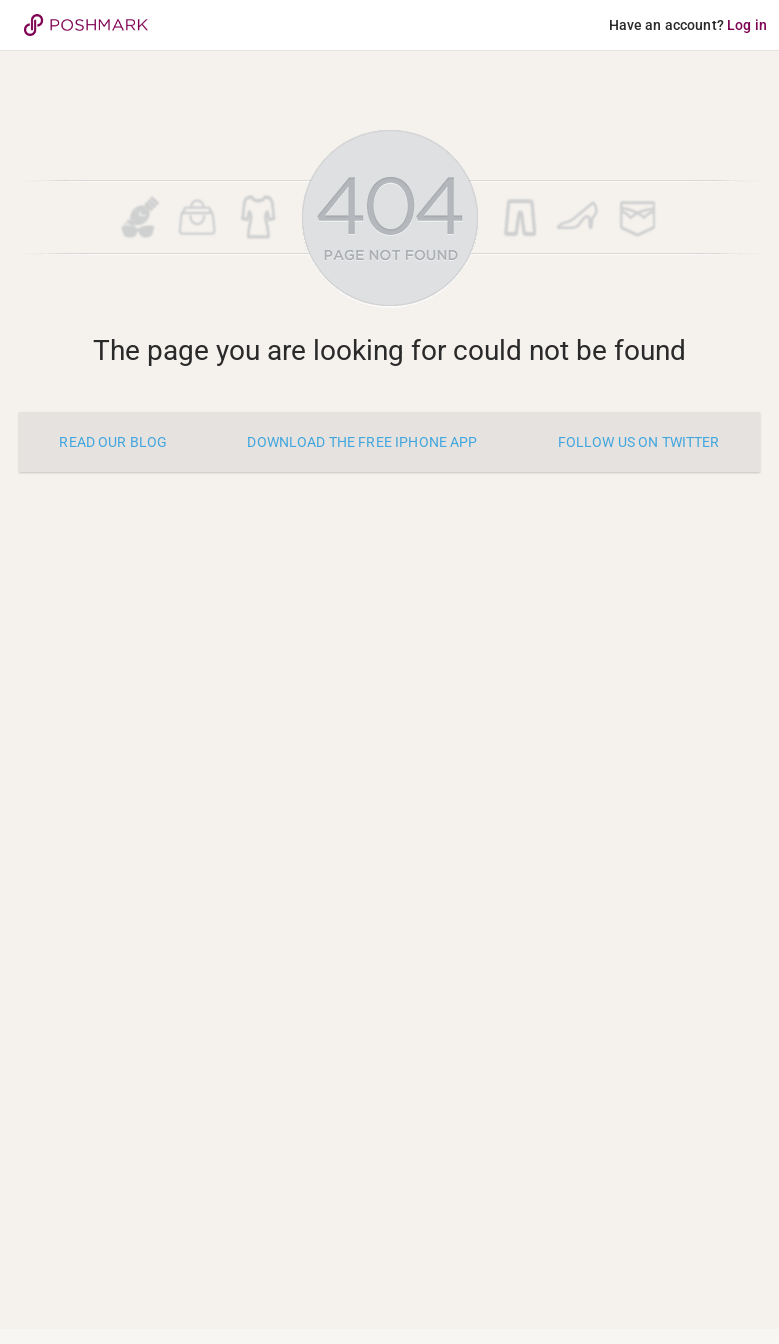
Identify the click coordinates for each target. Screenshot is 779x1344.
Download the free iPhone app (362, 442)
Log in (747, 25)
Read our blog (113, 442)
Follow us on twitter (639, 442)
